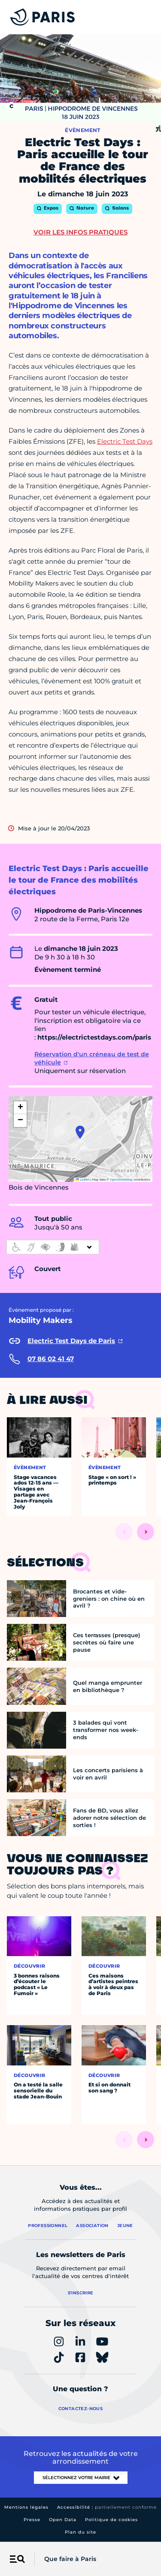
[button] (80, 1132)
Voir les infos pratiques (80, 232)
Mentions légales (26, 2507)
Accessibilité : (107, 2507)
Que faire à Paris (70, 2559)
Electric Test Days (124, 441)
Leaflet (83, 1179)
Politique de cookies (111, 2519)
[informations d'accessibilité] (52, 1247)
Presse (32, 2519)
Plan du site (80, 2532)
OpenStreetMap (121, 1179)
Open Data (62, 2519)
